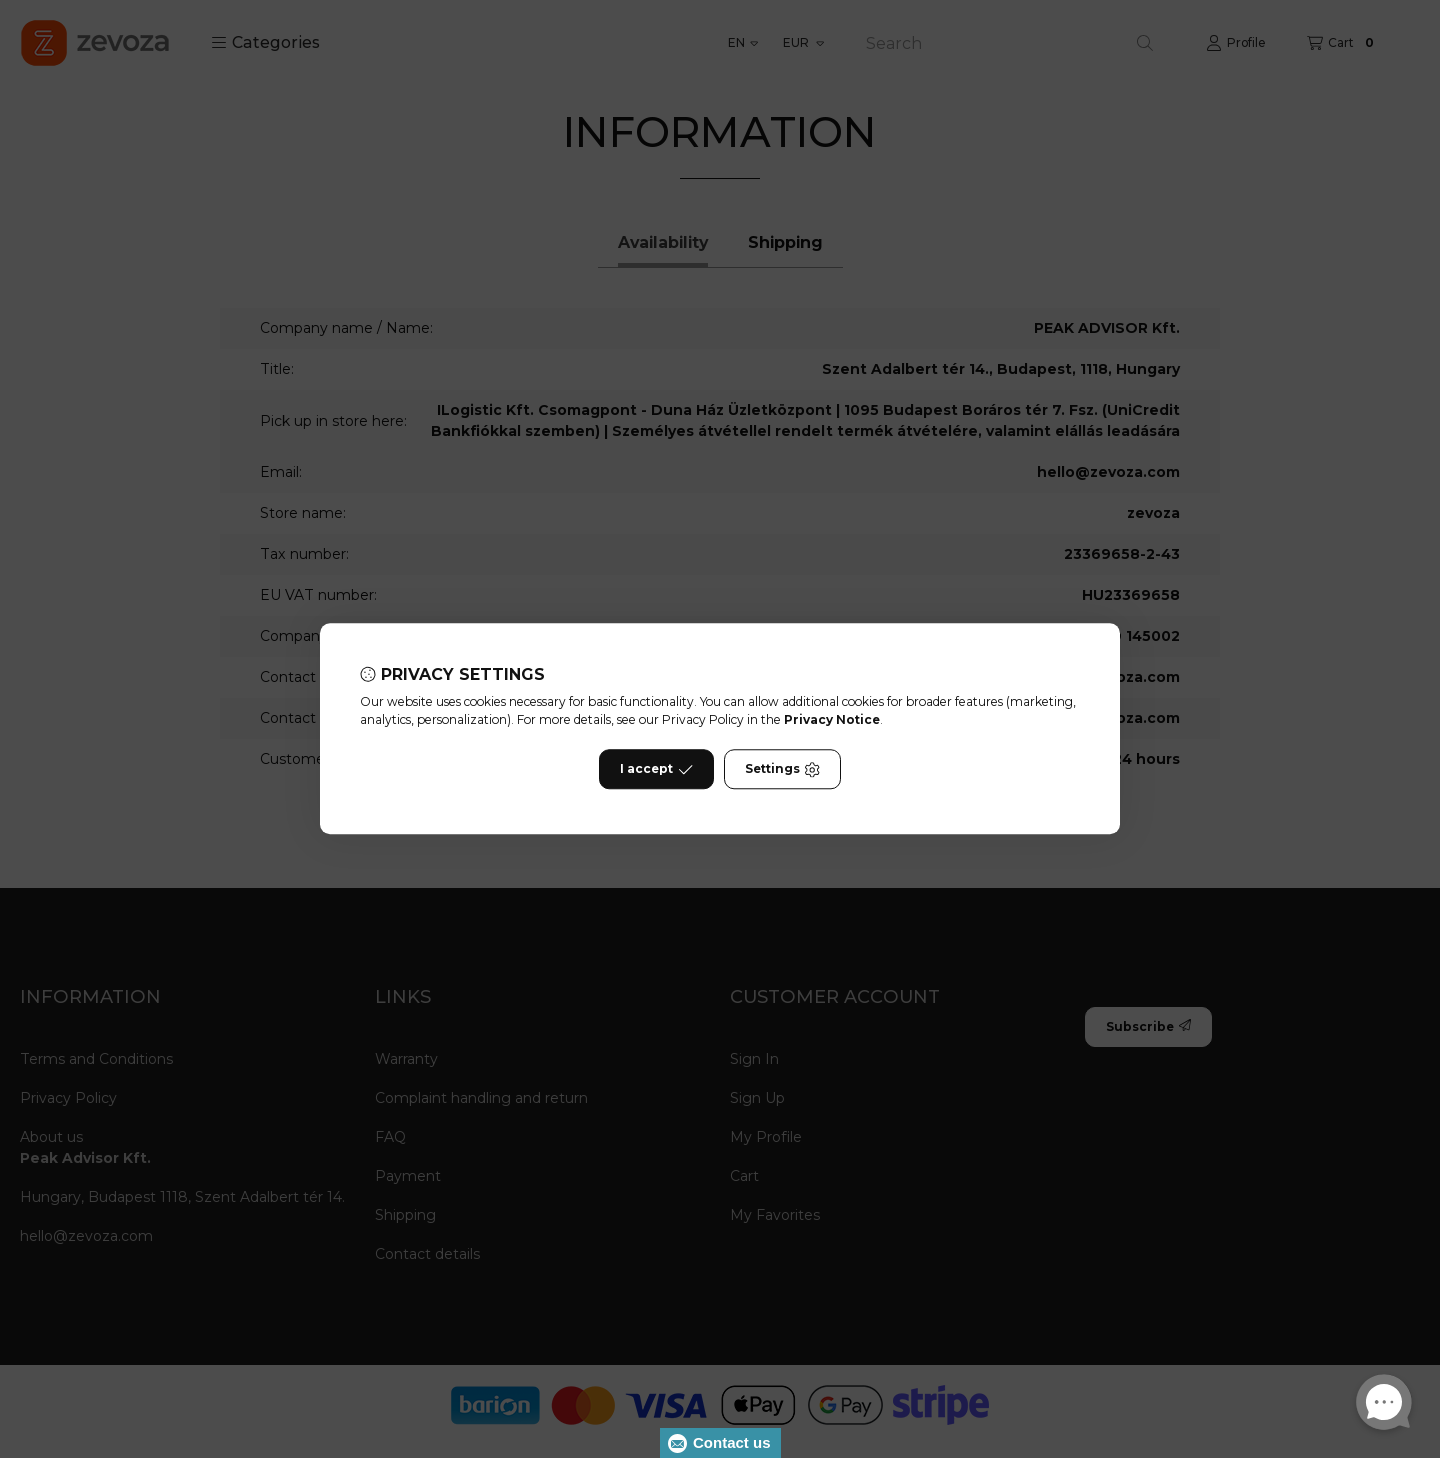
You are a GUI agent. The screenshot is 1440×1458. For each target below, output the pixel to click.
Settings (782, 770)
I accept (656, 770)
